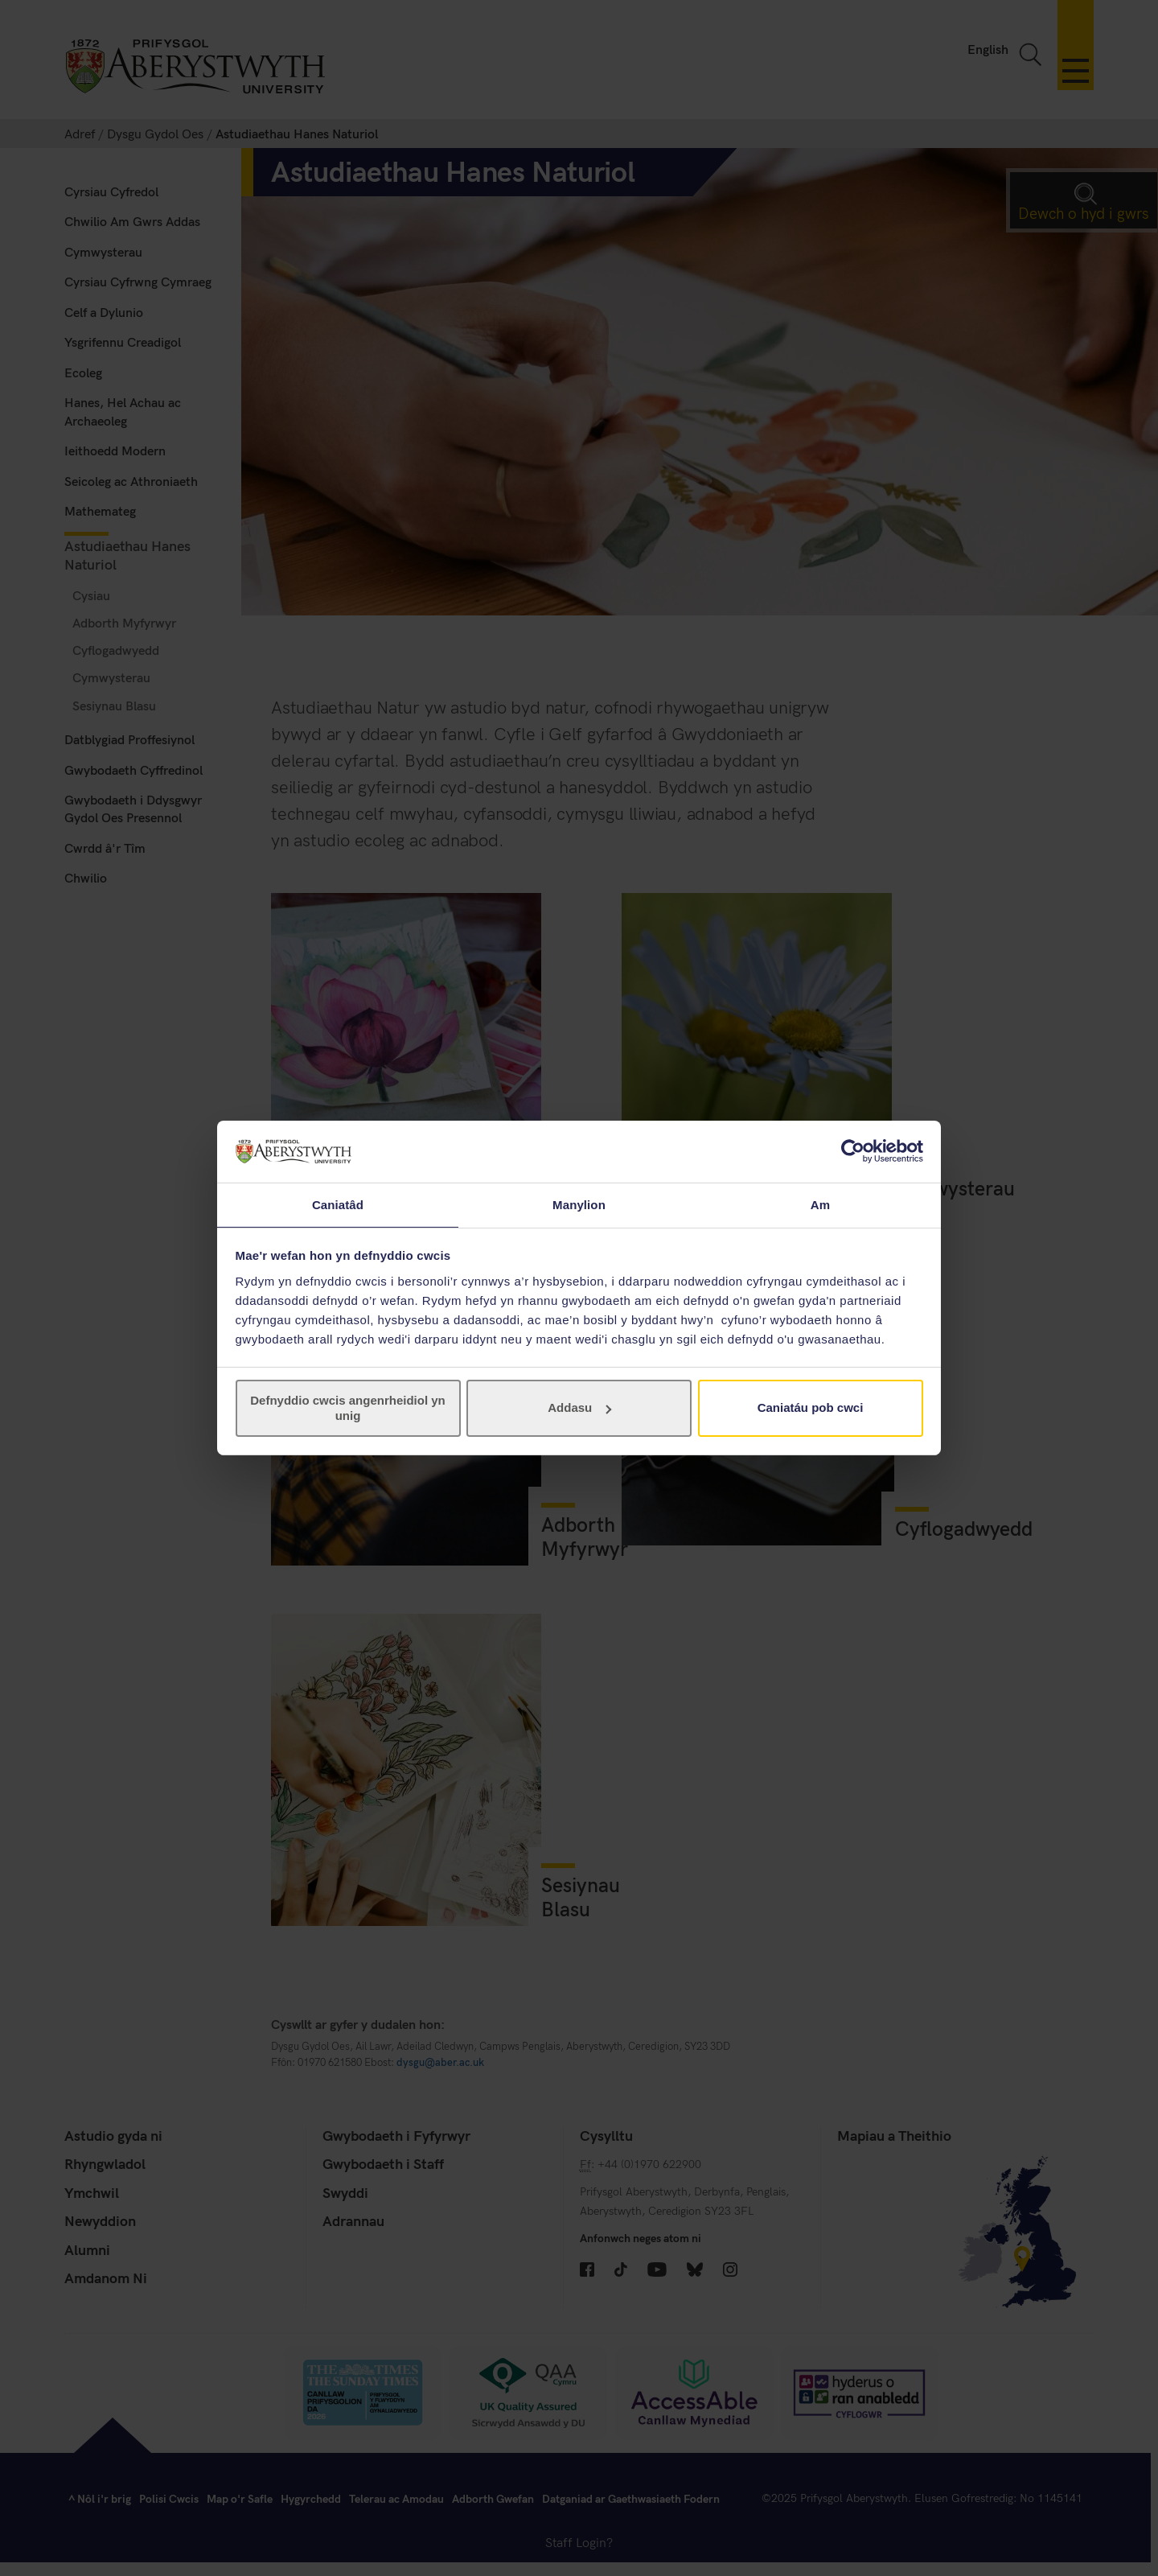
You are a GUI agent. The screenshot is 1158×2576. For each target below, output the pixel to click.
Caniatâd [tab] (337, 1204)
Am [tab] (820, 1204)
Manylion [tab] (579, 1204)
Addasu (579, 1408)
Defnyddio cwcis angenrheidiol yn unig (348, 1408)
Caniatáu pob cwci (811, 1408)
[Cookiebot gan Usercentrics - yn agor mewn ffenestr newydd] (852, 1150)
